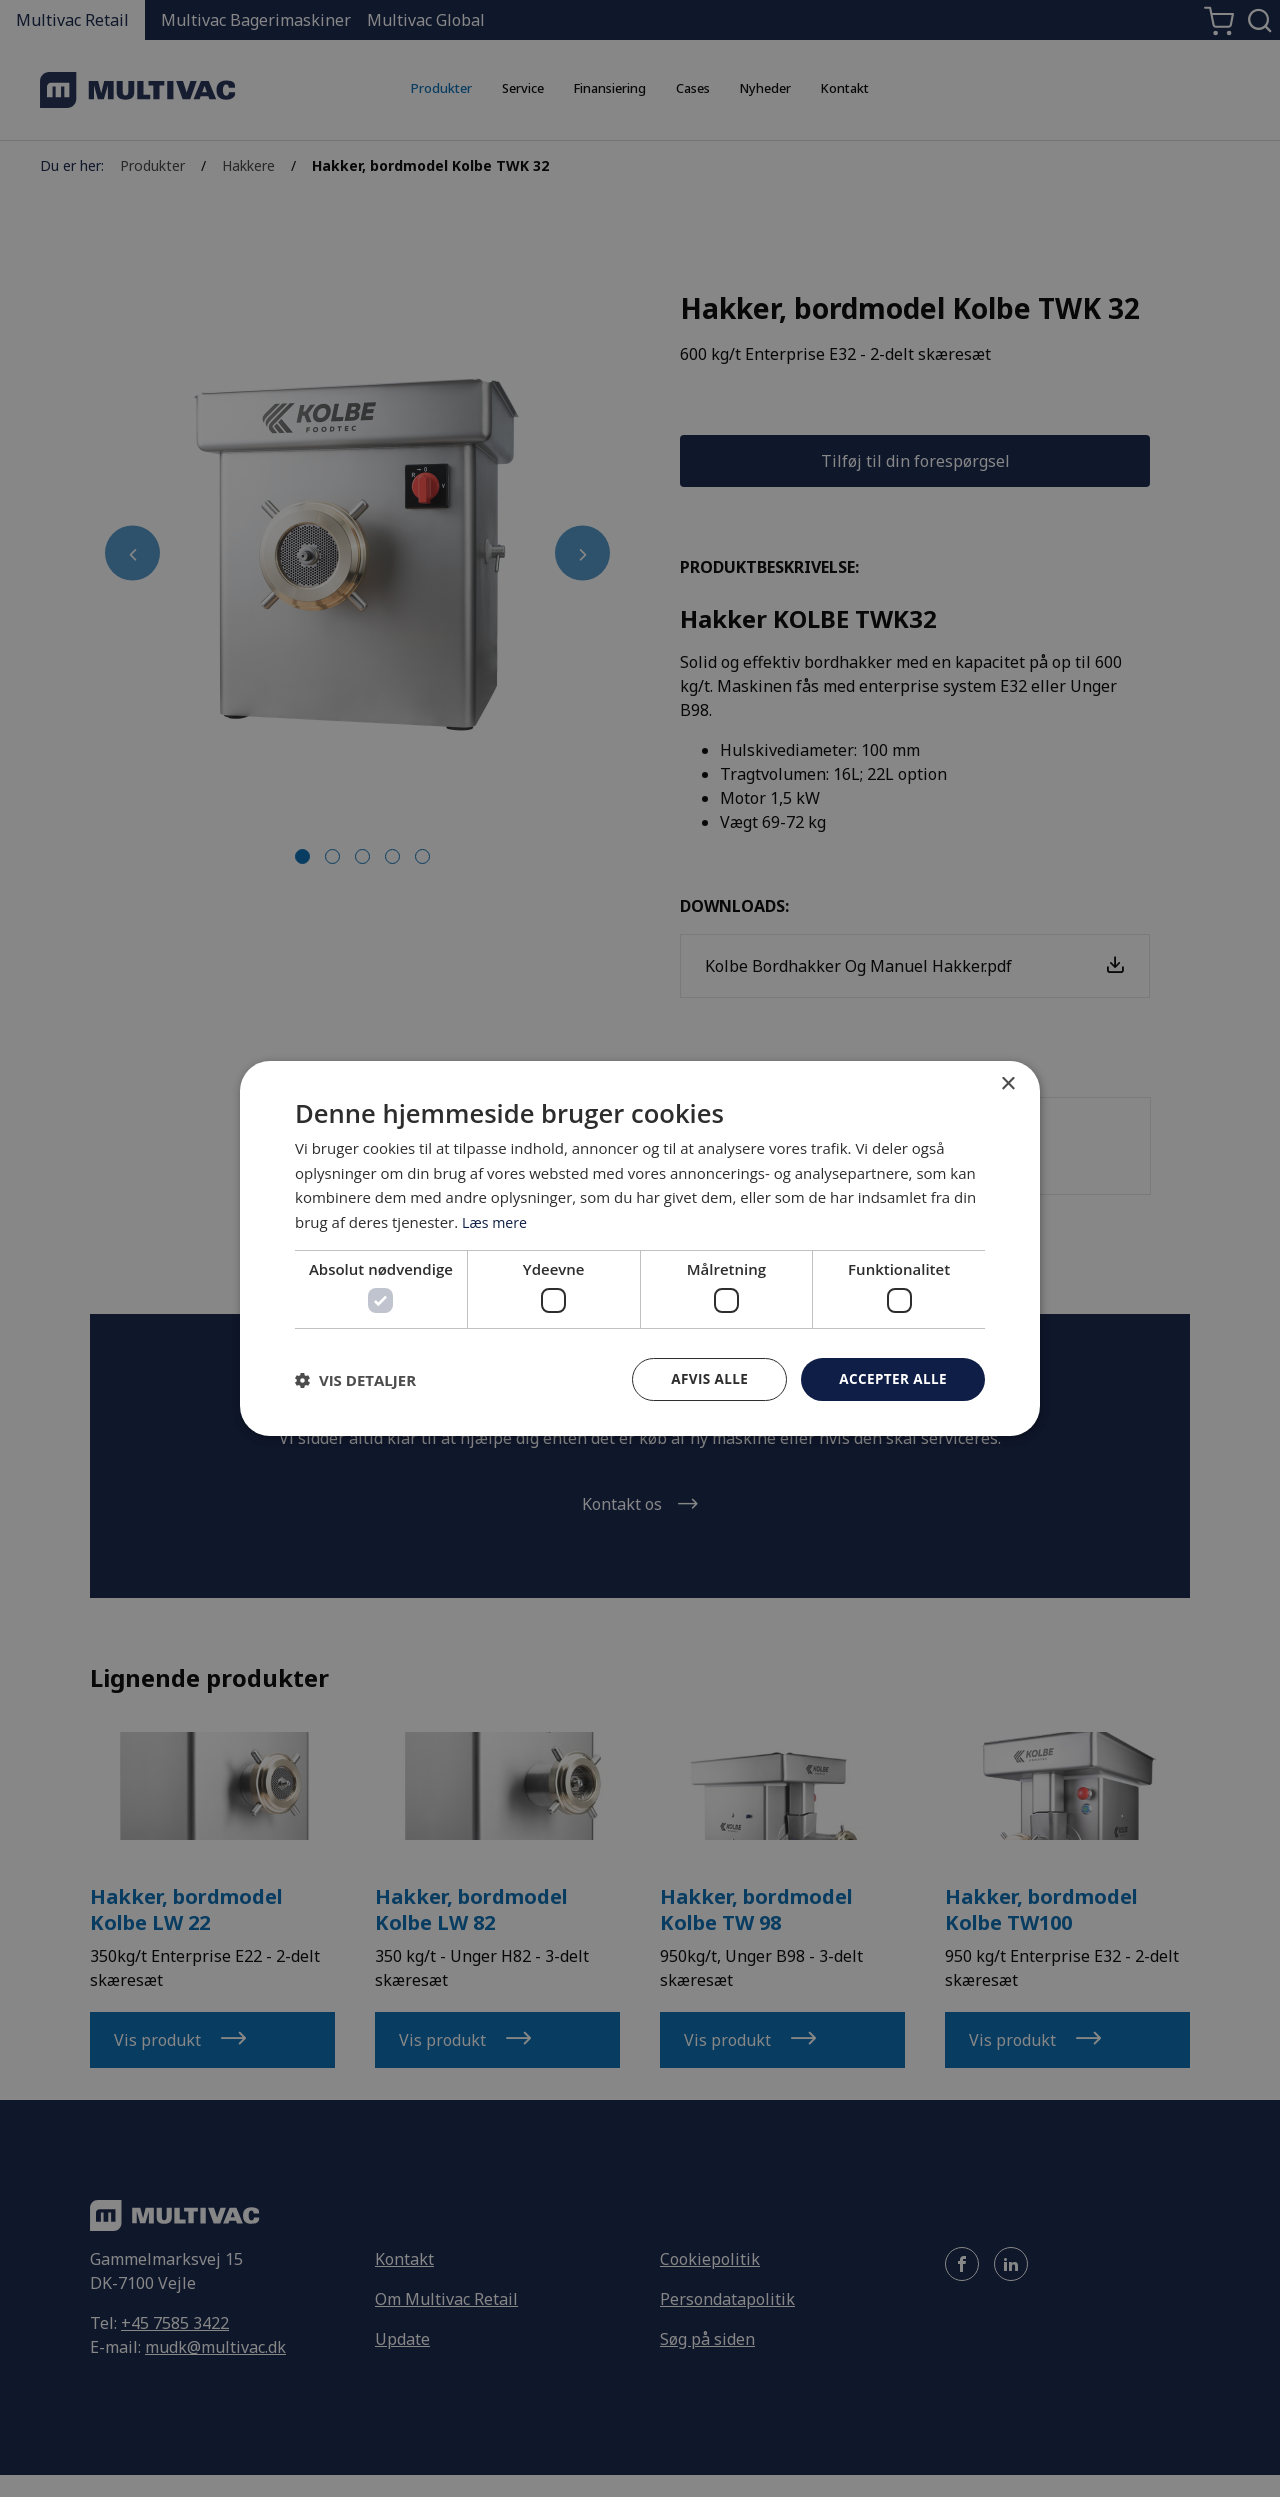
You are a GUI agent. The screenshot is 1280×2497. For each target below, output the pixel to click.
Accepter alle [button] (891, 1378)
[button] (355, 1380)
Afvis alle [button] (705, 1378)
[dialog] (640, 1249)
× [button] (1007, 1083)
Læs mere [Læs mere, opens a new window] (496, 1221)
